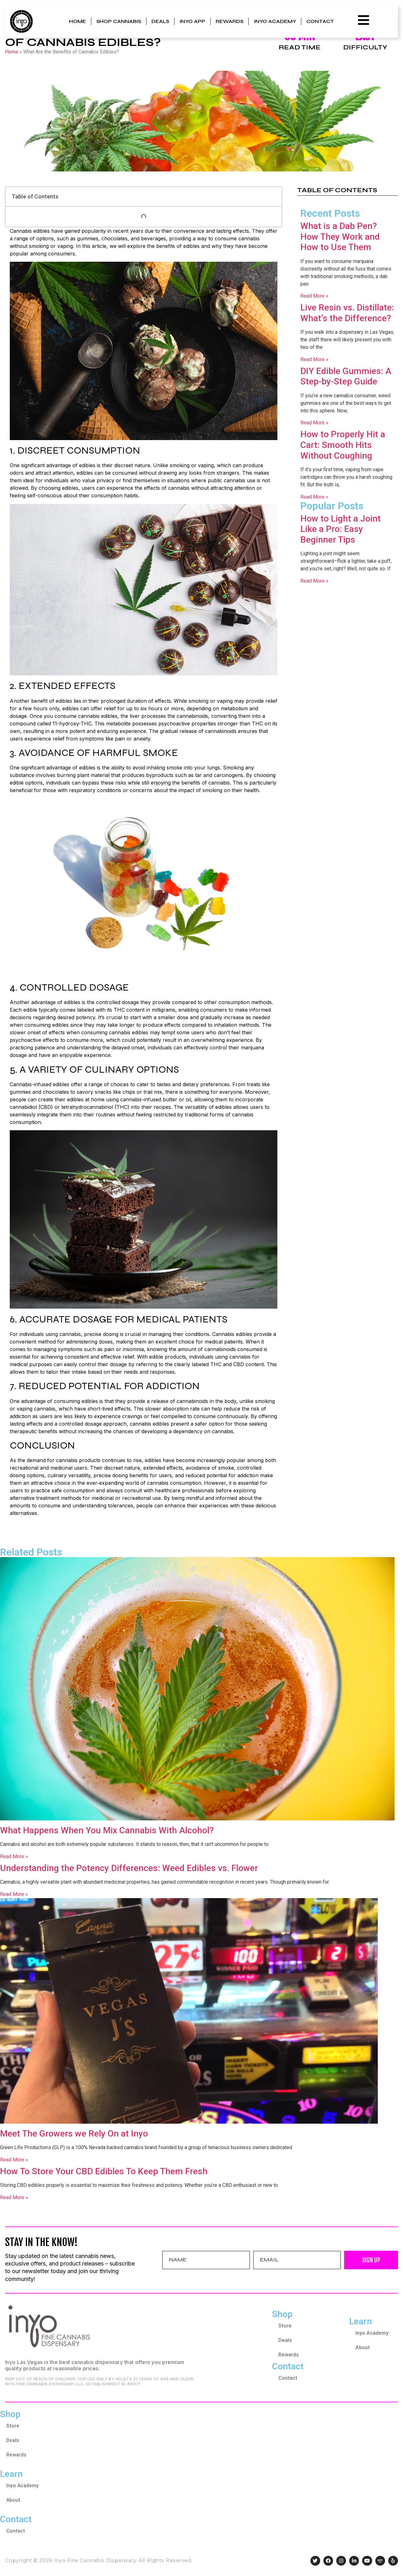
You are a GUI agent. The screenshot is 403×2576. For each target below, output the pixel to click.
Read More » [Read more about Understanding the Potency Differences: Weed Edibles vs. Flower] (14, 1894)
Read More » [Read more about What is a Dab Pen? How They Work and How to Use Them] (314, 296)
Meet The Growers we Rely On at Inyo (74, 2133)
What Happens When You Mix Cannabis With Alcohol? (107, 1830)
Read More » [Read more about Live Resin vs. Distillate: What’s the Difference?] (314, 359)
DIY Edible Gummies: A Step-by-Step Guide (345, 376)
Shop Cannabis (118, 21)
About (362, 2347)
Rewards (229, 21)
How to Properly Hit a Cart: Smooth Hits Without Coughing (342, 445)
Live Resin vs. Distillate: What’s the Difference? (347, 312)
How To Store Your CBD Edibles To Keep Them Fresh (103, 2171)
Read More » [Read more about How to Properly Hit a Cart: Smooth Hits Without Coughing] (314, 497)
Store (285, 2326)
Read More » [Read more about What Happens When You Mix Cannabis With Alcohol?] (14, 1856)
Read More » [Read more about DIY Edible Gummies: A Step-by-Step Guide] (314, 423)
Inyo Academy (275, 21)
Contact (320, 21)
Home (77, 21)
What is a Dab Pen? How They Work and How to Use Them (340, 236)
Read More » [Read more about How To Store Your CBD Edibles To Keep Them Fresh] (14, 2197)
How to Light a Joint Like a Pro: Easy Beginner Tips (340, 529)
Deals (160, 21)
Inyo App (192, 21)
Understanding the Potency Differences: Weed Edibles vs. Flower (129, 1868)
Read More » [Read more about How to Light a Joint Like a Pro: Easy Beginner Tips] (314, 581)
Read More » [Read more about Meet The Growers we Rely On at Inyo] (14, 2160)
